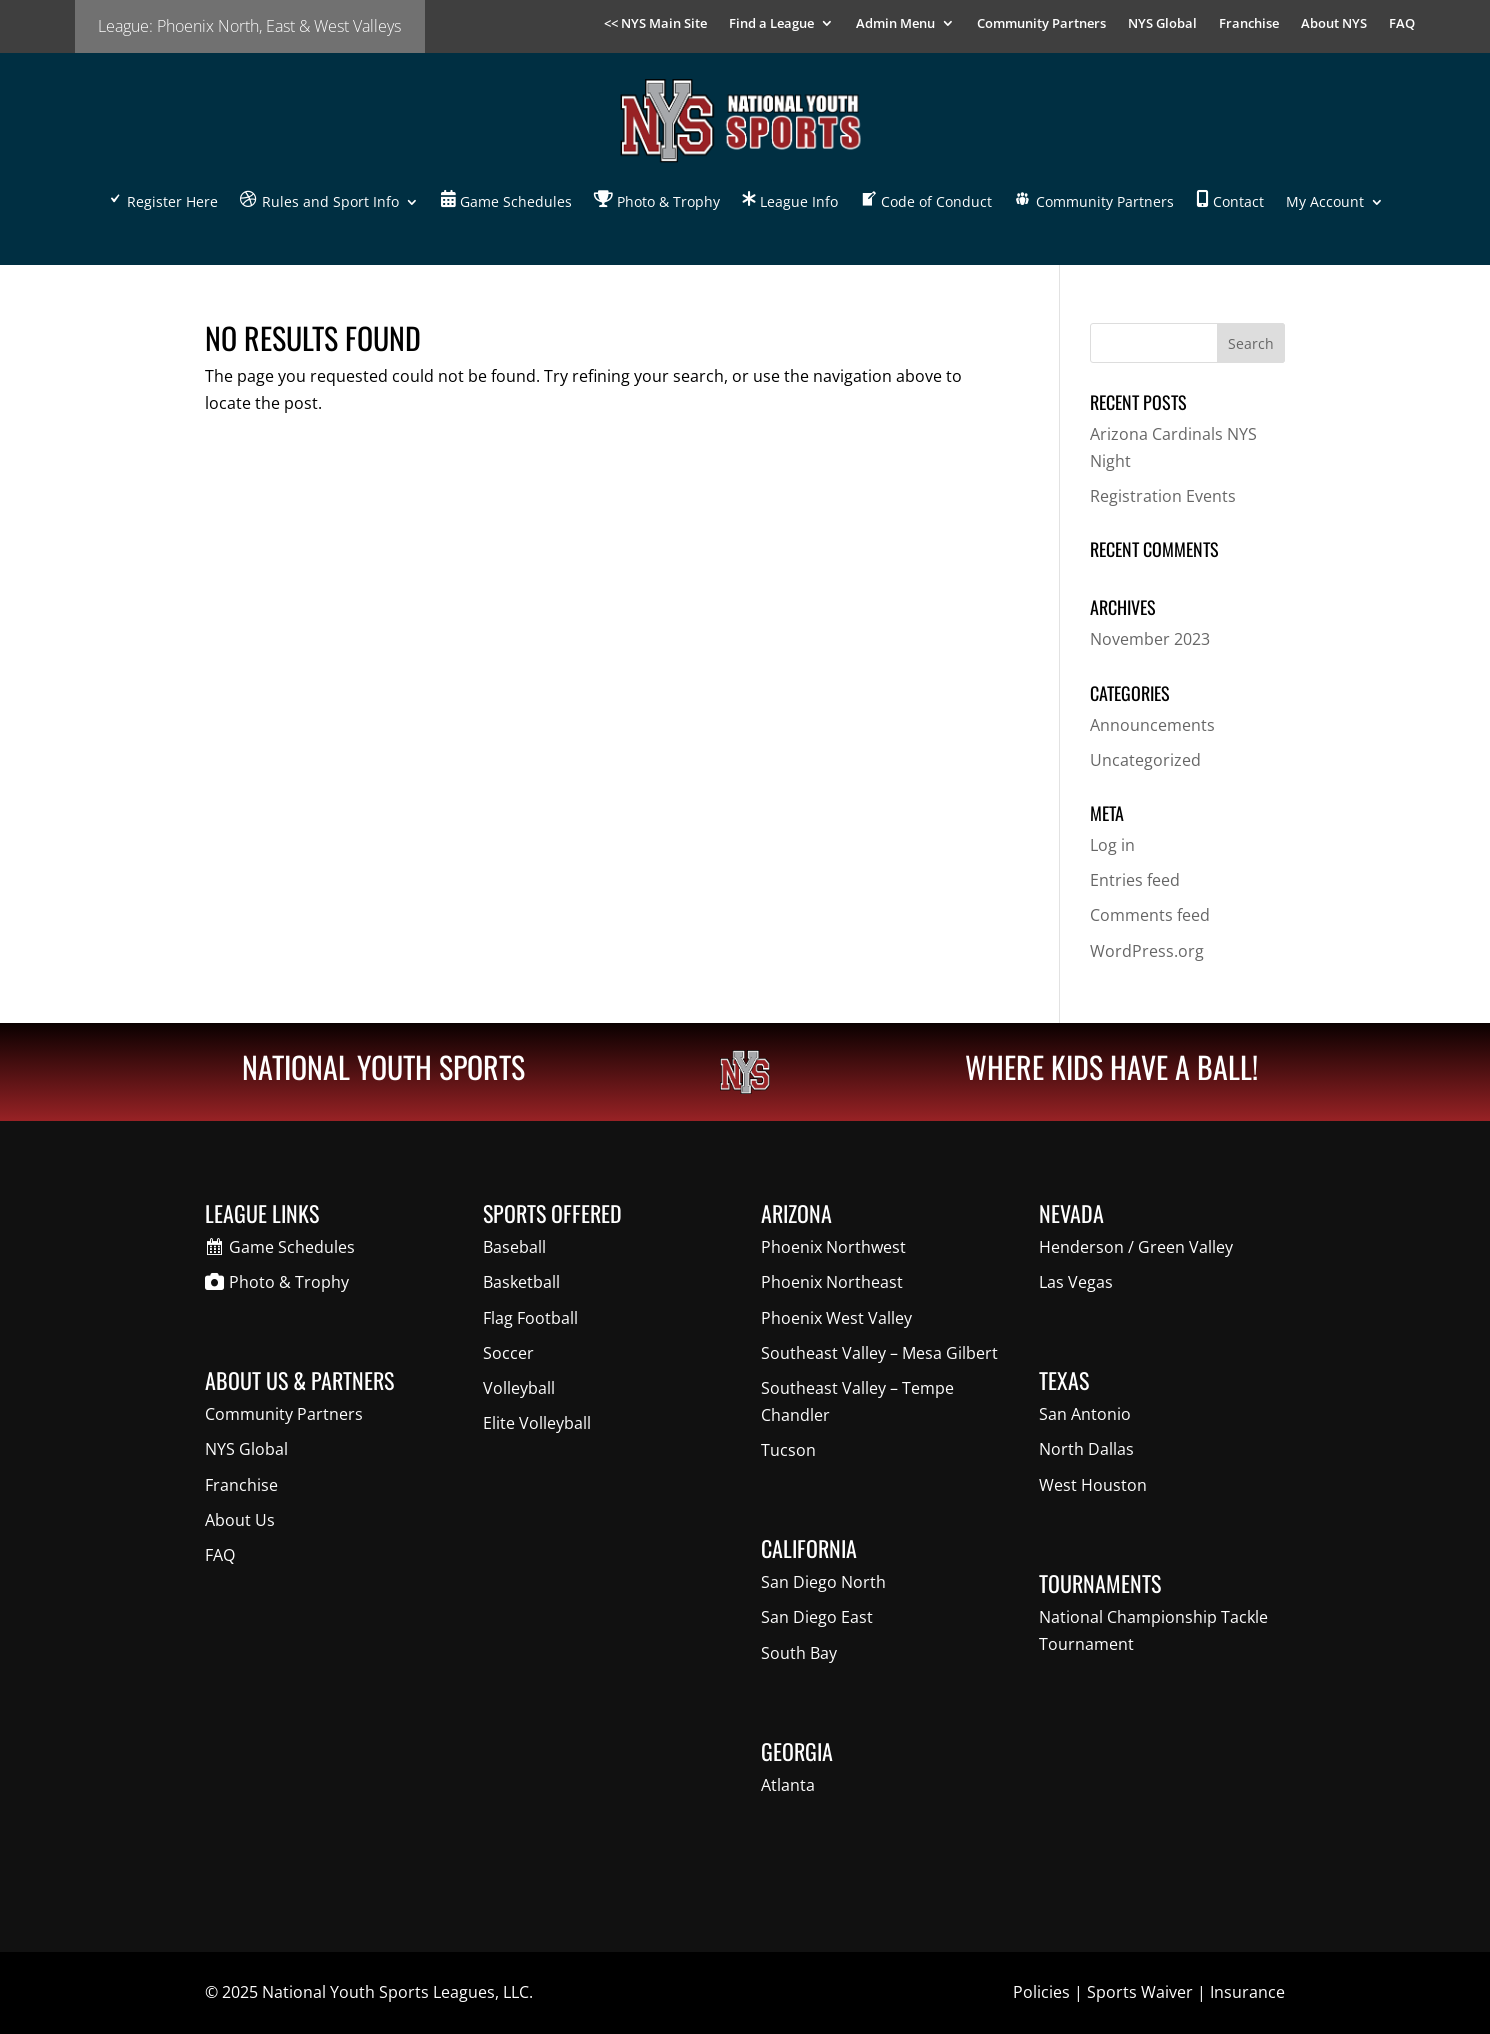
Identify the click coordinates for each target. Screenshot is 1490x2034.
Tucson (788, 1450)
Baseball (514, 1247)
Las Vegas (1076, 1282)
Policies (1041, 1992)
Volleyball (519, 1388)
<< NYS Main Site (655, 24)
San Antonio (1085, 1414)
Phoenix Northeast (832, 1282)
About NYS (1334, 24)
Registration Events (1163, 496)
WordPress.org (1147, 951)
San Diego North (823, 1582)
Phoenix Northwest (833, 1247)
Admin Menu (895, 24)
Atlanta (788, 1785)
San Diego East (817, 1617)
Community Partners (1041, 24)
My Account (1325, 201)
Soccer (508, 1353)
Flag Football (530, 1318)
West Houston (1093, 1485)
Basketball (521, 1282)
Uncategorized (1145, 760)
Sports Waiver (1140, 1992)
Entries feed (1135, 880)
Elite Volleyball (537, 1423)
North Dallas (1086, 1449)
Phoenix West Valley (836, 1318)
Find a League (771, 24)
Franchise (1249, 24)
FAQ (1402, 24)
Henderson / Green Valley (1136, 1247)
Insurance (1247, 1992)
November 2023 (1150, 639)
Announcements (1152, 725)
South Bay (799, 1653)
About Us (240, 1520)
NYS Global (1162, 24)
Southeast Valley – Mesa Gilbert (879, 1353)
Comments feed (1150, 915)
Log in (1112, 845)
